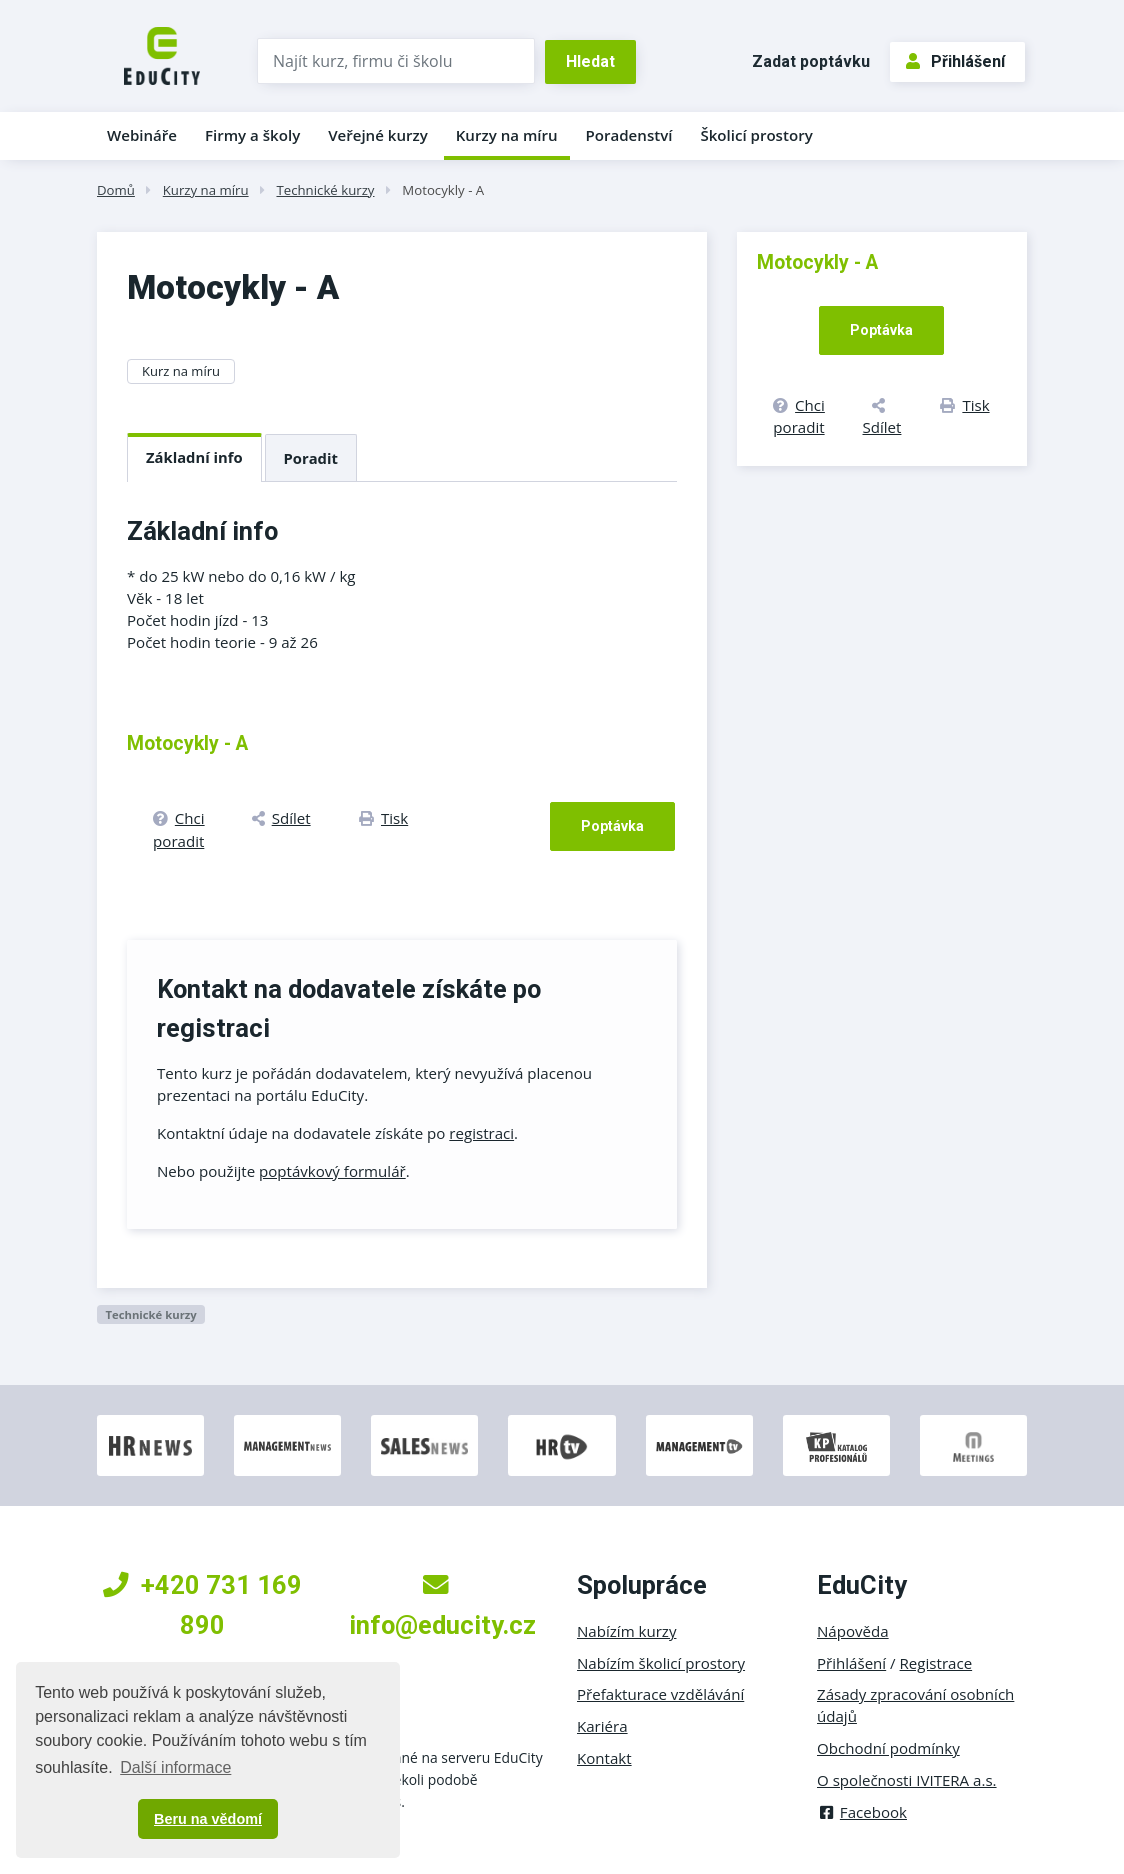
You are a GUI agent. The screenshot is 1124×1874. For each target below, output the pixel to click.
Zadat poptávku (811, 61)
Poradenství (629, 135)
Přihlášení (955, 61)
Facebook (862, 1812)
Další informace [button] (175, 1767)
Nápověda (853, 1631)
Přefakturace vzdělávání (660, 1694)
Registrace (936, 1663)
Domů (116, 190)
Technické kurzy (325, 190)
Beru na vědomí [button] (208, 1819)
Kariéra (602, 1726)
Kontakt (604, 1758)
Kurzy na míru (507, 135)
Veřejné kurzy (378, 135)
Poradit (311, 458)
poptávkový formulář (332, 1171)
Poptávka (612, 826)
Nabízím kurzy (626, 1631)
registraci (481, 1133)
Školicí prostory (756, 135)
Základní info (194, 457)
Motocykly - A (443, 190)
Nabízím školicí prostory (661, 1663)
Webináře (142, 135)
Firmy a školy (252, 135)
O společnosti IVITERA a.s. (907, 1780)
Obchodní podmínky (888, 1748)
